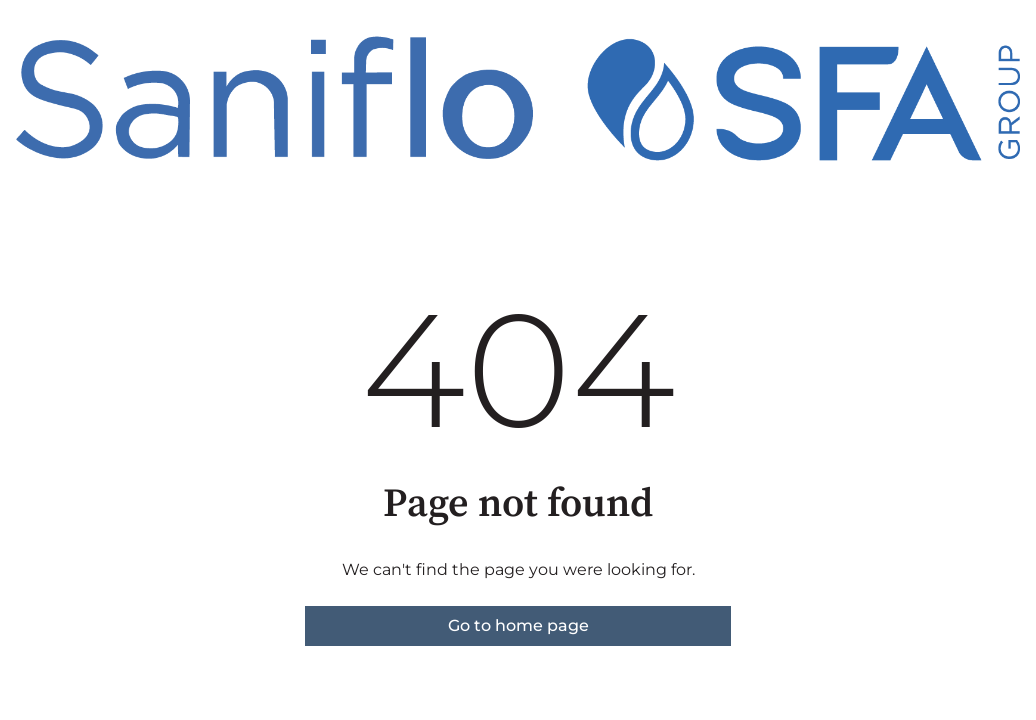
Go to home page (518, 625)
